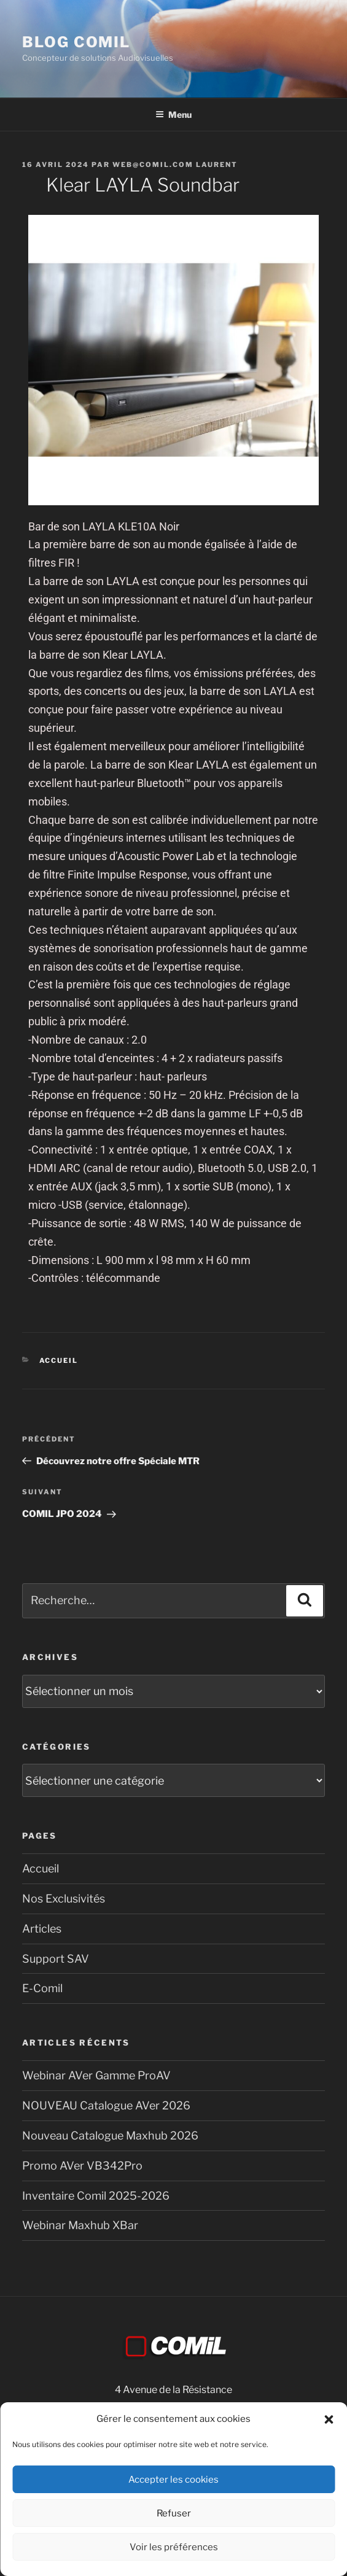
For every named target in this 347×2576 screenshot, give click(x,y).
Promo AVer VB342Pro (82, 2165)
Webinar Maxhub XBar (80, 2225)
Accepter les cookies (173, 2479)
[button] (328, 2419)
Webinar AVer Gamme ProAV (96, 2075)
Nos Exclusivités (63, 1898)
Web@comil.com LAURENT (175, 164)
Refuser (174, 2513)
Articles (41, 1928)
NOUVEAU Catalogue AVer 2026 (106, 2105)
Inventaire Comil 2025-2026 (96, 2195)
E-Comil (42, 1988)
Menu (173, 114)
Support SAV (55, 1958)
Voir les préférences (174, 2547)
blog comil (76, 42)
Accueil (59, 1360)
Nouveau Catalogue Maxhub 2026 (110, 2135)
